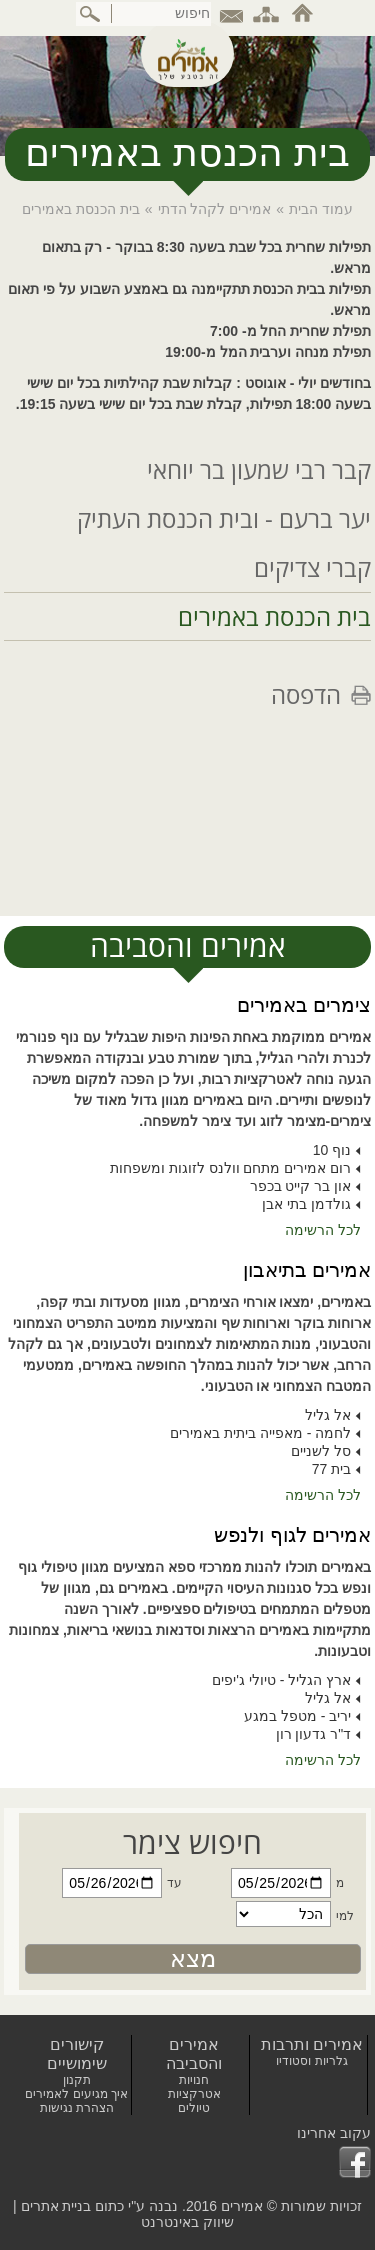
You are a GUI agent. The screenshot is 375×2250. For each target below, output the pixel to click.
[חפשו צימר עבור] (278, 1916)
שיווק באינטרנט (187, 2222)
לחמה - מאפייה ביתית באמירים (260, 1433)
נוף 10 (332, 1150)
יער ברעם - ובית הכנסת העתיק (224, 518)
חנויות (194, 2080)
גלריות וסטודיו (311, 2061)
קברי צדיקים (312, 567)
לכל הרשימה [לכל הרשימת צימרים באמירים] (323, 1230)
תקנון (77, 2080)
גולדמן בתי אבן (306, 1204)
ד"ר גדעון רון (314, 1734)
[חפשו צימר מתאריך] (278, 1883)
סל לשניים (321, 1451)
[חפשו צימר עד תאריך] (110, 1883)
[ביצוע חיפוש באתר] (91, 14)
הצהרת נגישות (77, 2108)
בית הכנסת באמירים (274, 616)
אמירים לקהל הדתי (215, 209)
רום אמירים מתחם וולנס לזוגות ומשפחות (230, 1168)
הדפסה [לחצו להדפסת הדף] (306, 694)
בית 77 (331, 1469)
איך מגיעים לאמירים (76, 2094)
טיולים (194, 2108)
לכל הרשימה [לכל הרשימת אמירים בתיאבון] (323, 1495)
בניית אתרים (56, 2206)
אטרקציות (194, 2094)
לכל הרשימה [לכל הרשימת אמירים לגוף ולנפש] (323, 1760)
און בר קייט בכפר (301, 1186)
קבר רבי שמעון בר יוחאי (259, 469)
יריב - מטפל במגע (297, 1716)
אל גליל (328, 1415)
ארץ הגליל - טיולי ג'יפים (281, 1680)
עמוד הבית (321, 209)
